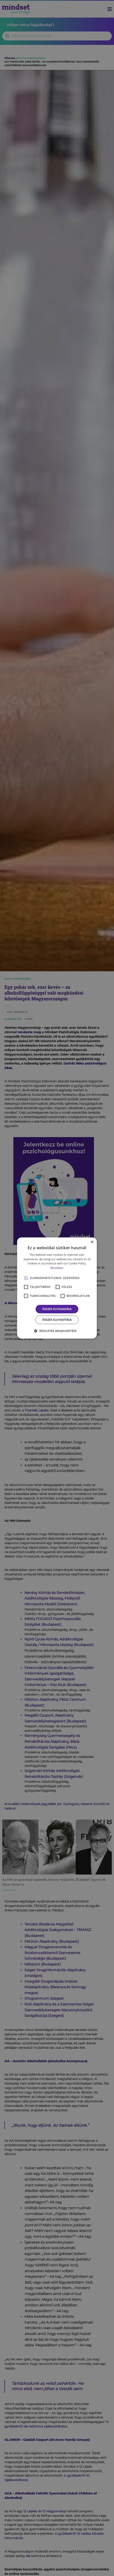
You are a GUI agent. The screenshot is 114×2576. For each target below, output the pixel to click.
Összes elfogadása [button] (57, 1309)
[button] (57, 1331)
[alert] (57, 1288)
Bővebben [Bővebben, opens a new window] (57, 1268)
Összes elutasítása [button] (57, 1320)
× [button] (92, 1242)
